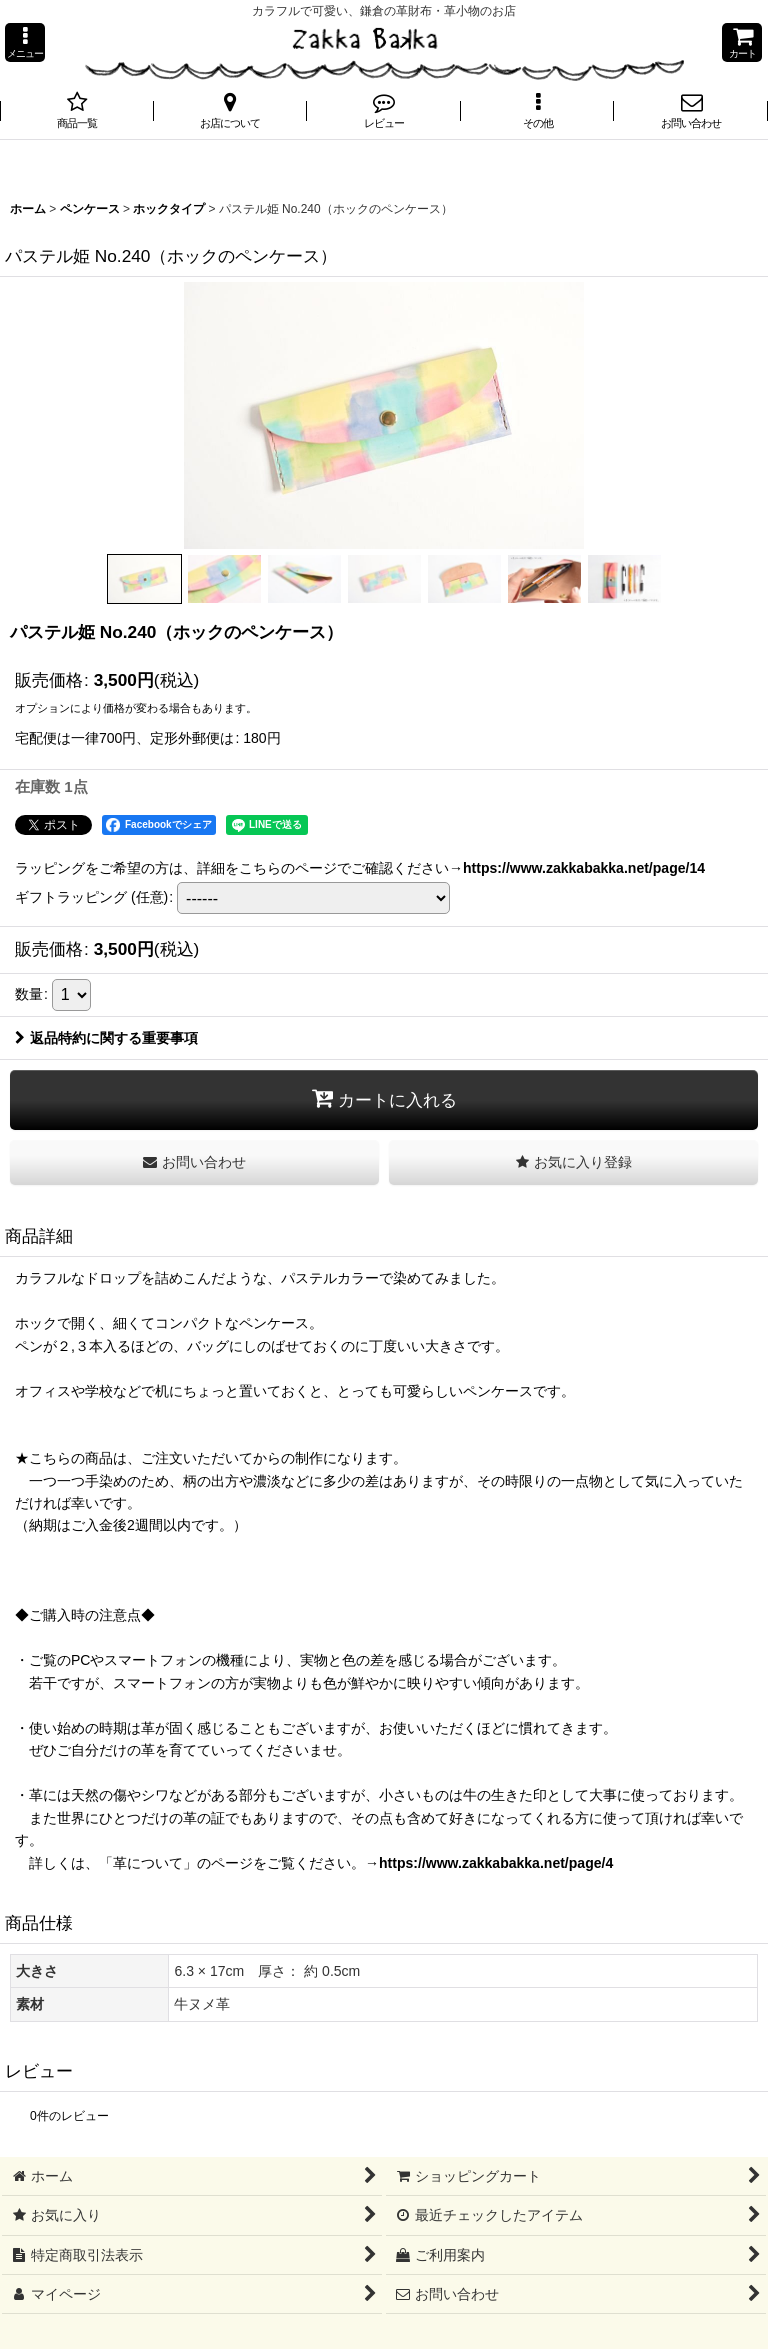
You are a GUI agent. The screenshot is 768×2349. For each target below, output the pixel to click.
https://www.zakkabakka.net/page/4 (496, 1863)
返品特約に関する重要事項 (106, 1038)
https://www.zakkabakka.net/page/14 (584, 868)
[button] (25, 42)
